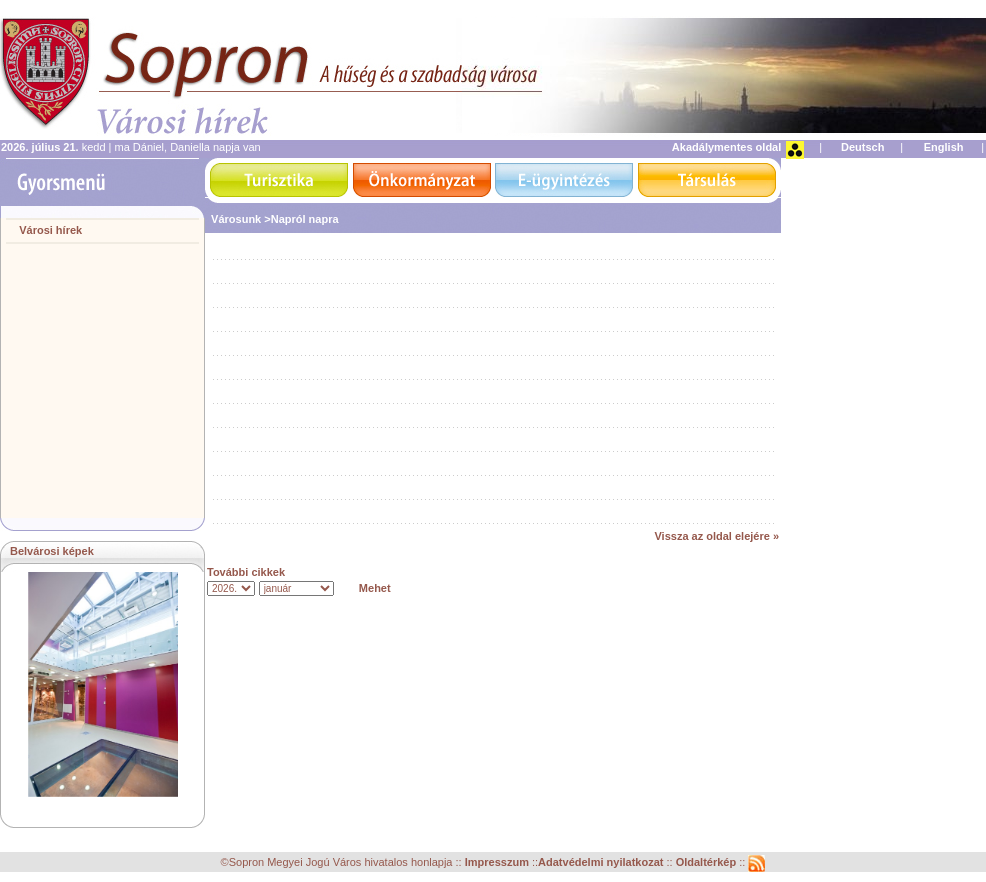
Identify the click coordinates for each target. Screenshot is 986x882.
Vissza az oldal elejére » (716, 536)
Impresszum (498, 862)
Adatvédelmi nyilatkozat (600, 862)
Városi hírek (50, 230)
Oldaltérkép (708, 862)
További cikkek (246, 572)
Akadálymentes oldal (726, 147)
